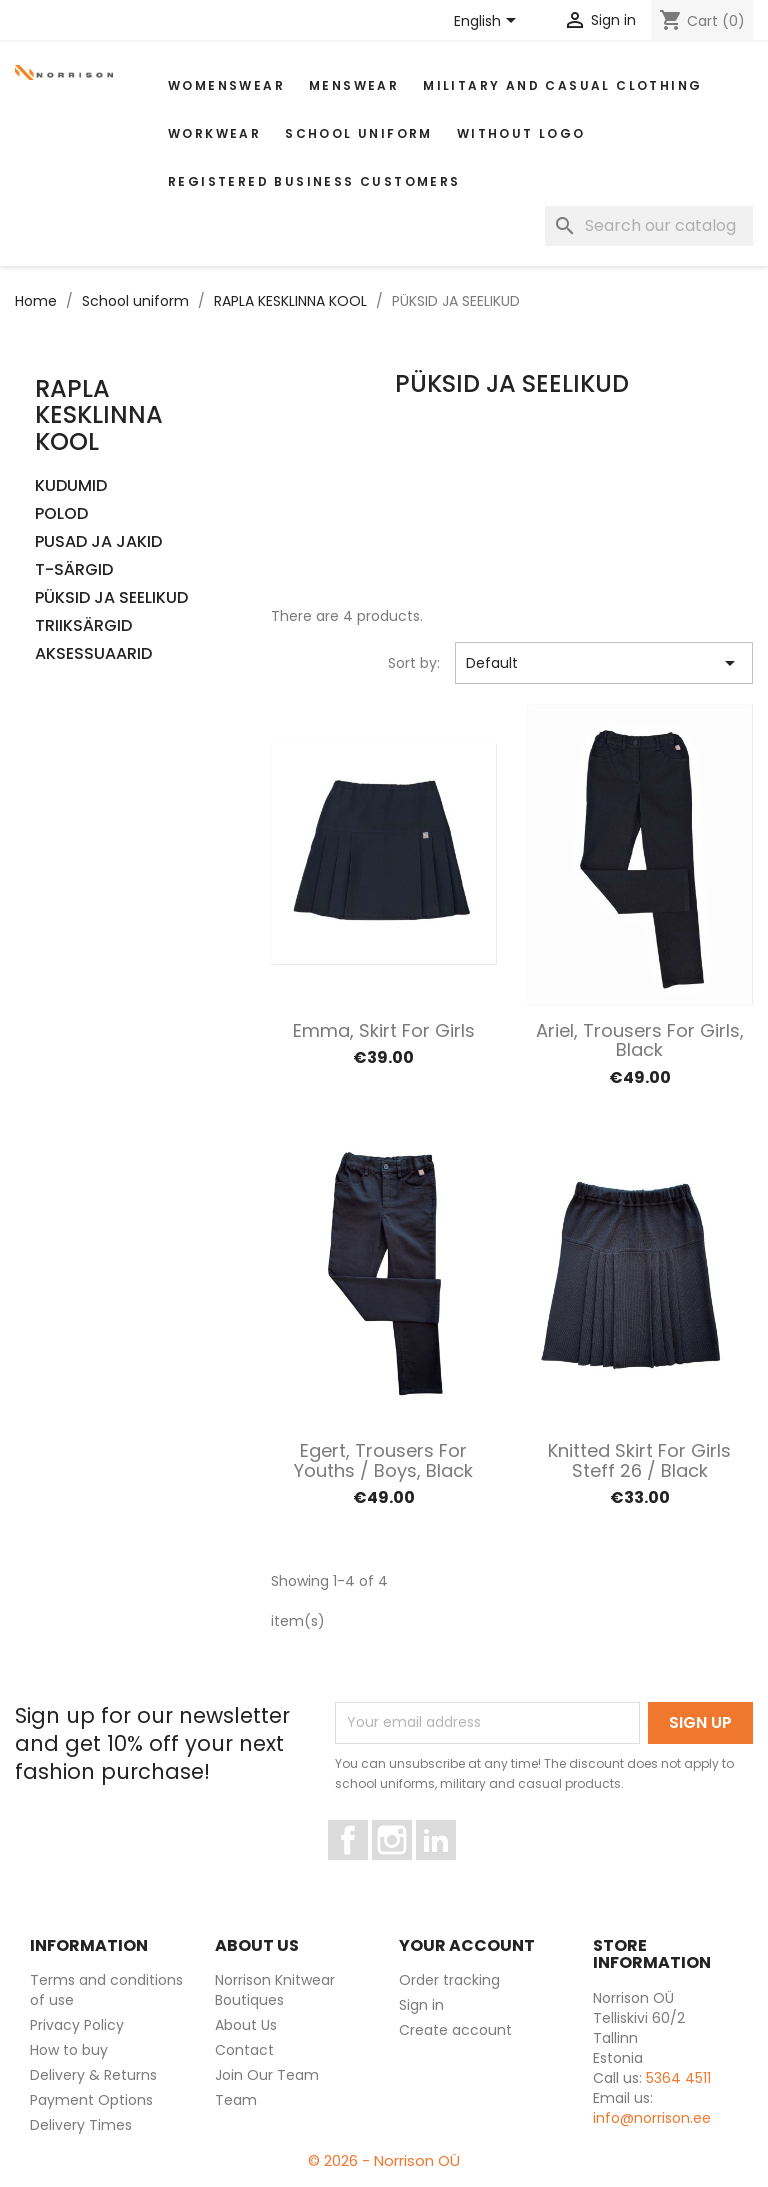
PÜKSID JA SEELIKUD (111, 598)
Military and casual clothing (562, 85)
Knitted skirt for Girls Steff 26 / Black (639, 1460)
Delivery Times (81, 2125)
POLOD (61, 514)
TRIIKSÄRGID (83, 626)
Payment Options (91, 2100)
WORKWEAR (214, 133)
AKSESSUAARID (93, 654)
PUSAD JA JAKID (98, 542)
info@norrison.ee (652, 2118)
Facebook (367, 1869)
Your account (467, 1945)
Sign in (421, 2005)
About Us (246, 2025)
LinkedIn (447, 1869)
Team (236, 2100)
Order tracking (449, 1980)
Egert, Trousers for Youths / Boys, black (383, 1460)
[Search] (649, 226)
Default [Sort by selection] (604, 663)
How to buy (69, 2050)
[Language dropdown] (488, 22)
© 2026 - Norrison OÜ (384, 2160)
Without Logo (521, 133)
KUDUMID (71, 486)
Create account (455, 2030)
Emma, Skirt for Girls (384, 1030)
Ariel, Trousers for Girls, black (640, 1040)
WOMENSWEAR (226, 85)
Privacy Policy (77, 2025)
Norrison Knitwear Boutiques (275, 1990)
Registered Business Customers (314, 181)
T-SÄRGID (74, 570)
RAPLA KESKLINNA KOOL (99, 415)
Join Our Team (267, 2075)
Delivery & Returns (93, 2075)
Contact (244, 2050)
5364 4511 (678, 2078)
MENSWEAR (354, 85)
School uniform (359, 133)
